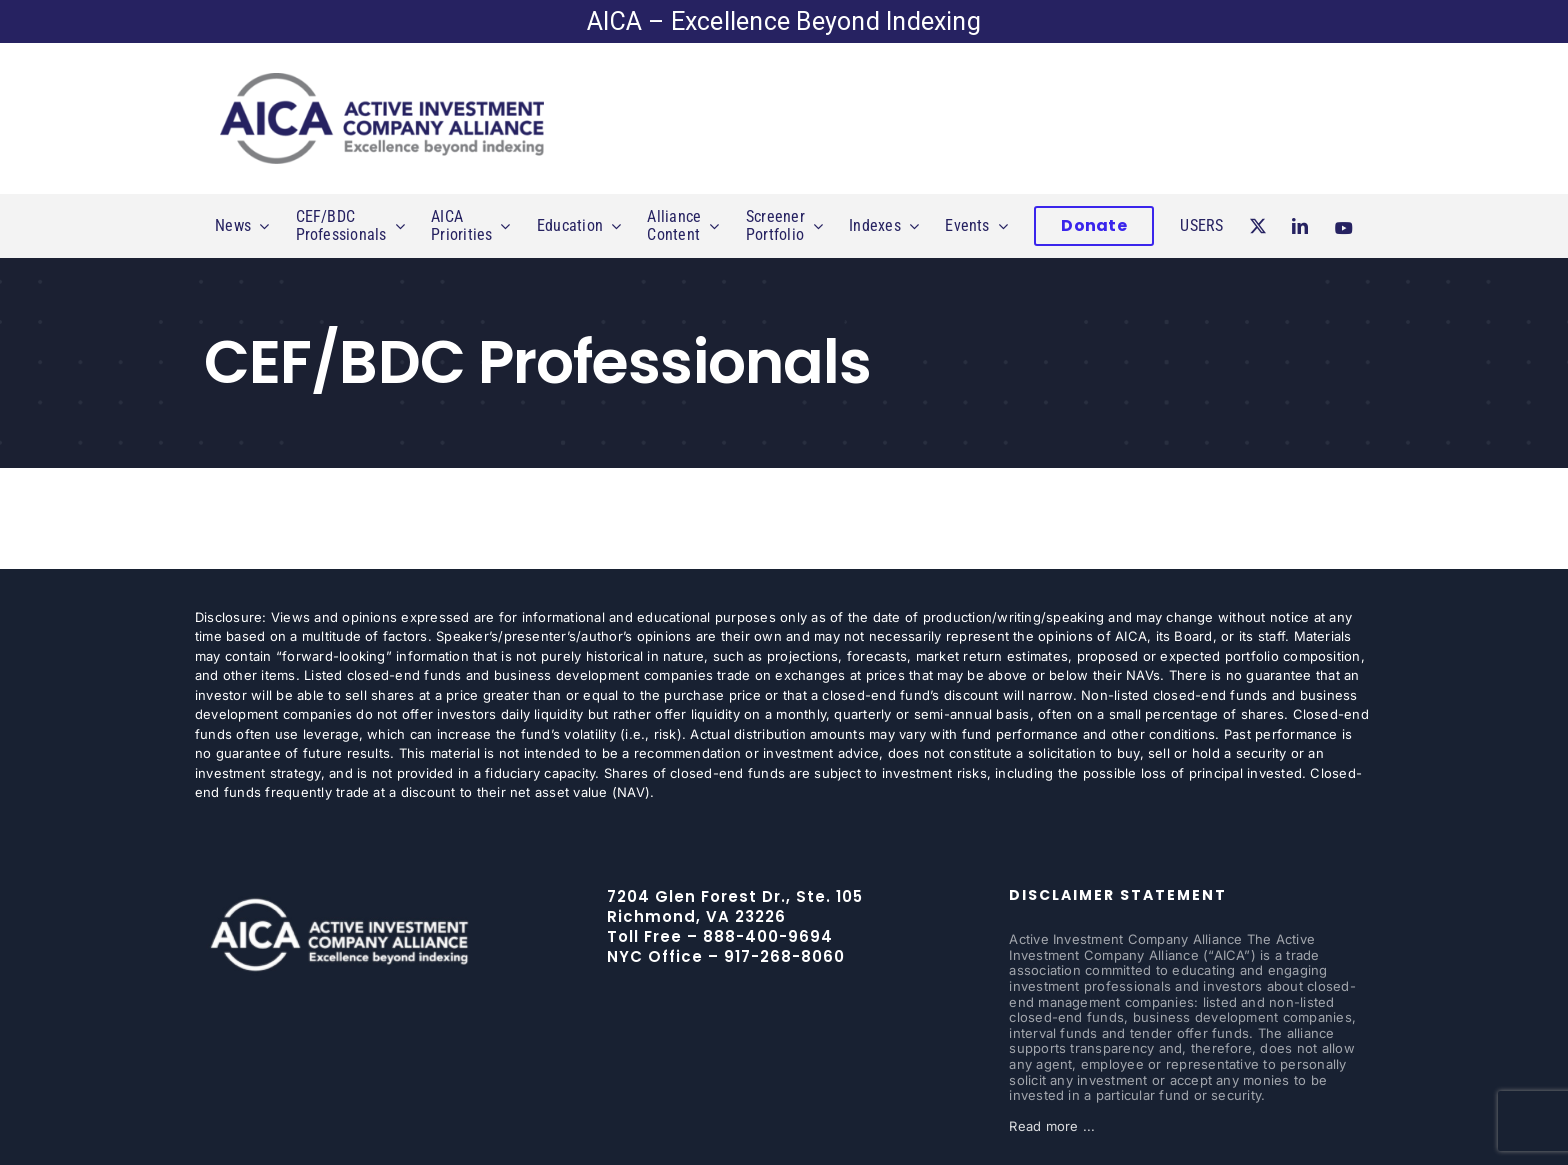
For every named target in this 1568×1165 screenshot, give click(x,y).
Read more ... (1052, 1126)
